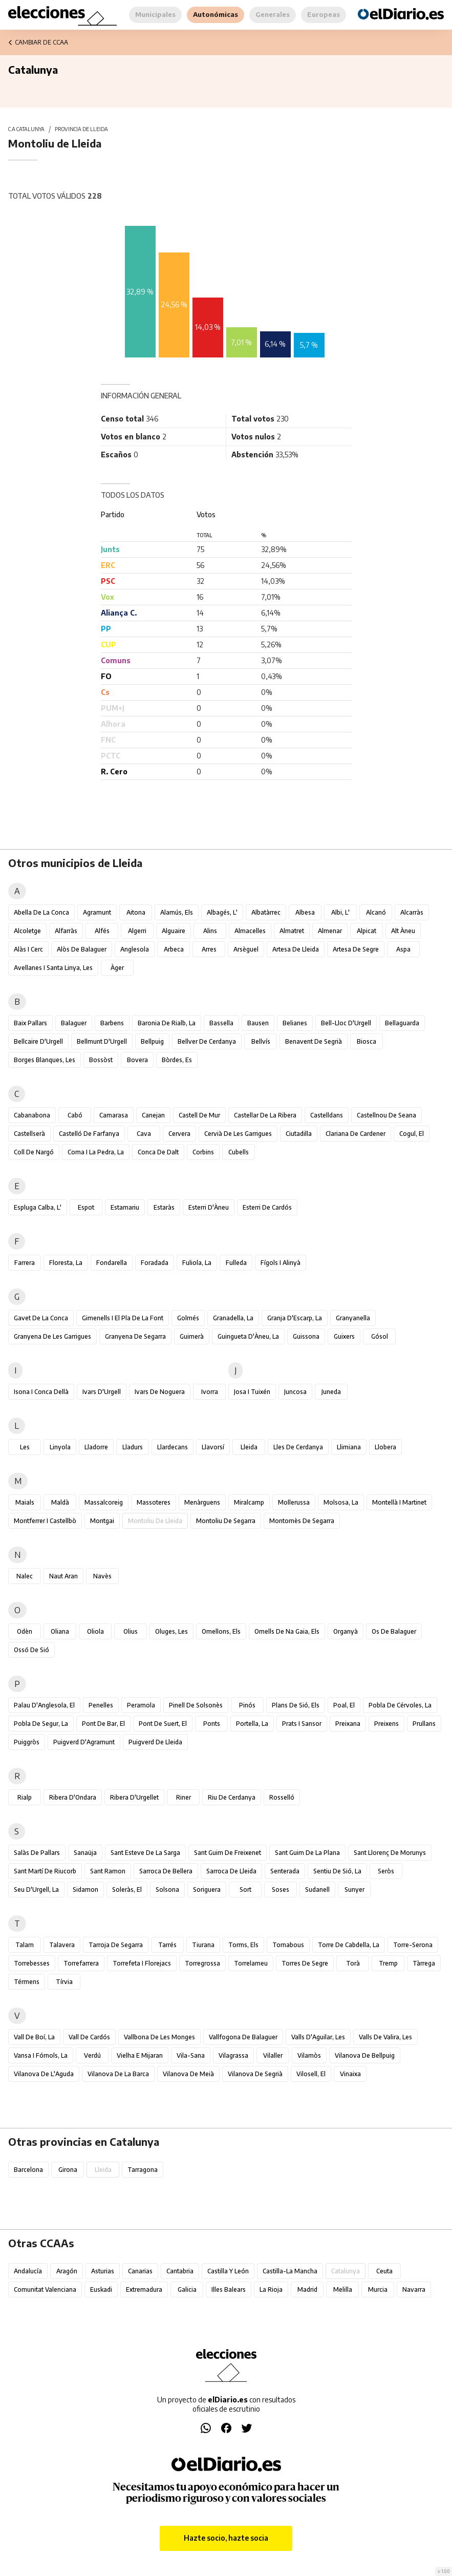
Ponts (211, 1723)
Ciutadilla (299, 1133)
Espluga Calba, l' (37, 1207)
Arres (209, 949)
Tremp (388, 1963)
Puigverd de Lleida (155, 1742)
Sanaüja (85, 1852)
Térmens (26, 1982)
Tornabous (288, 1945)
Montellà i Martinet (399, 1502)
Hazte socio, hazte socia (226, 2537)
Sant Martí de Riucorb (45, 1871)
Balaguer (74, 1023)
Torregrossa (202, 1963)
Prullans (424, 1723)
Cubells (238, 1152)
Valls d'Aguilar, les (318, 2037)
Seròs (386, 1871)
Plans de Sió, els (295, 1705)
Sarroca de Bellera (165, 1871)
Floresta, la (65, 1262)
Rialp (24, 1797)
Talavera (62, 1945)
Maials (24, 1502)
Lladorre (96, 1447)
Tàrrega (424, 1963)
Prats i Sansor (301, 1723)
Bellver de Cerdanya (207, 1041)
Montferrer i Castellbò (45, 1521)
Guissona (306, 1336)
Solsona (167, 1889)
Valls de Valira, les (385, 2037)
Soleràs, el (127, 1889)
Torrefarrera (81, 1963)
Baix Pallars (30, 1023)
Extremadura (144, 2289)
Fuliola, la (196, 1262)
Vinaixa (350, 2074)
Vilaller (273, 2055)
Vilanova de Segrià (255, 2074)
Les (25, 1447)
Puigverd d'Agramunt (84, 1742)
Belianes (295, 1023)
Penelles (101, 1705)
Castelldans (326, 1115)
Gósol (379, 1336)
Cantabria (179, 2271)
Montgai (102, 1521)
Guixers (344, 1336)
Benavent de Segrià (313, 1041)
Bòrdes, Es (177, 1060)
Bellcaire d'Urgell (38, 1041)
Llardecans (172, 1447)
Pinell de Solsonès (196, 1705)
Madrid (307, 2289)
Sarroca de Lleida (231, 1871)
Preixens (386, 1723)
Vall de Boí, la (34, 2037)
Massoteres (153, 1502)
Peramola (141, 1705)
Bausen (258, 1023)
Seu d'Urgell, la (36, 1889)
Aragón (66, 2271)
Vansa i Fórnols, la (41, 2055)
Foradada (154, 1262)
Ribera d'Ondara (72, 1797)
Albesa (305, 912)
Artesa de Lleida (295, 949)
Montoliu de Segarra (225, 1521)
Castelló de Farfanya (89, 1133)
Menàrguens (202, 1502)
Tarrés (167, 1945)
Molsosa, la (341, 1502)
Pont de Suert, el (163, 1723)
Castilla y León (228, 2271)
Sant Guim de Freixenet (227, 1852)
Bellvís (260, 1041)
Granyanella (353, 1318)
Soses (280, 1889)
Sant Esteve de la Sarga (145, 1852)
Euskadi (101, 2289)
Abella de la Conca (41, 912)
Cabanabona (32, 1115)
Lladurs (132, 1447)
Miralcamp (249, 1502)
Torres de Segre (305, 1963)
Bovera (137, 1060)
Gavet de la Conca (41, 1318)
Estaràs (164, 1207)
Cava (144, 1133)
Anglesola (134, 949)
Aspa (403, 949)
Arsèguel (246, 949)
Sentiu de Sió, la (337, 1871)
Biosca (366, 1041)
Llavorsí (213, 1447)
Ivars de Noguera (160, 1392)
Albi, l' (340, 912)
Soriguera (207, 1889)
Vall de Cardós (89, 2037)
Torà (353, 1963)
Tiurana (203, 1945)
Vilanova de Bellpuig (365, 2055)
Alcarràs (411, 912)
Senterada (284, 1871)
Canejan (153, 1115)
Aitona (135, 912)
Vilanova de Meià (188, 2074)
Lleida (249, 1447)
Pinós (247, 1705)
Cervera (179, 1133)
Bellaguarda (402, 1023)
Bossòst (101, 1060)
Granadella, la (233, 1318)
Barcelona (28, 2169)
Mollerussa (294, 1502)
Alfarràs (66, 931)
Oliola (95, 1631)
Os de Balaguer (394, 1631)
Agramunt (97, 912)
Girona (67, 2169)
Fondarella (111, 1262)
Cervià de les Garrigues (238, 1133)
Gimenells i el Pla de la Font (122, 1318)
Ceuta (384, 2271)
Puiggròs (26, 1742)
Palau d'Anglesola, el (44, 1705)
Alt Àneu (403, 931)
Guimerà (192, 1336)
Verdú (92, 2055)
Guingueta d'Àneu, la (248, 1336)
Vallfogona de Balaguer (243, 2037)
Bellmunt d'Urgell (102, 1041)
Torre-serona (413, 1945)
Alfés (102, 931)
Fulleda (236, 1262)
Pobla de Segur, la (41, 1723)
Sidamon (85, 1889)
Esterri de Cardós (267, 1207)
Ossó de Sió (31, 1650)
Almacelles (250, 931)
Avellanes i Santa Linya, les (53, 968)
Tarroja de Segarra (116, 1945)
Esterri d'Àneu (208, 1207)
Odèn (24, 1631)
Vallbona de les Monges (159, 2037)
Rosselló (281, 1797)
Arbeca (174, 949)
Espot (86, 1207)
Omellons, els (221, 1631)
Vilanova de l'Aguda (44, 2074)
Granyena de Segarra (135, 1336)
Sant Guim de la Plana (307, 1852)
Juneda (331, 1392)
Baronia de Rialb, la (167, 1023)
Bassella (221, 1023)
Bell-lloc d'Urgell (346, 1023)
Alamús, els (176, 912)
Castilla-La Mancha (290, 2271)
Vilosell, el (311, 2074)
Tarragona (142, 2169)
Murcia (378, 2289)
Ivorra (209, 1392)
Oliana (60, 1631)
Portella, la (252, 1723)
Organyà (345, 1631)
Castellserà (29, 1133)
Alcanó (376, 912)
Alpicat (366, 931)
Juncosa (295, 1392)
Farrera (24, 1262)
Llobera (385, 1447)
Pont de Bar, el (103, 1723)
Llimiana (349, 1447)
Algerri (137, 931)
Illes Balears (228, 2289)
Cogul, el (411, 1133)
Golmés (188, 1318)
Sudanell (317, 1889)
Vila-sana (191, 2055)
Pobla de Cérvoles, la (400, 1705)
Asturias (102, 2271)
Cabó (75, 1115)
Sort (245, 1889)
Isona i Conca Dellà (41, 1392)
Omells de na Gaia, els (286, 1631)
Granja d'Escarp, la (294, 1318)
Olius (130, 1631)
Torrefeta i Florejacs (142, 1963)
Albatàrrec (266, 912)
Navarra (413, 2289)
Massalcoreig (103, 1502)
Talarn (24, 1945)
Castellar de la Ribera (265, 1115)
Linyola (60, 1447)
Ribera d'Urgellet (134, 1797)
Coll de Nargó (34, 1152)
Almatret (291, 931)
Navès (102, 1576)
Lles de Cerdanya (298, 1447)
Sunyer (354, 1889)
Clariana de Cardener (355, 1133)
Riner (183, 1797)
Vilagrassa (233, 2055)
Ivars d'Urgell (101, 1392)
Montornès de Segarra (301, 1521)
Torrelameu (251, 1963)
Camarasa (113, 1115)
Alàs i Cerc (28, 949)
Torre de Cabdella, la (348, 1945)
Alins (210, 931)
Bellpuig (152, 1041)
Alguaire (173, 931)
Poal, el (344, 1705)
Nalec (24, 1576)
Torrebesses (32, 1963)
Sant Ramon (107, 1871)
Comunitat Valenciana (45, 2289)
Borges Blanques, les (44, 1060)
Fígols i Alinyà (280, 1262)
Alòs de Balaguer (81, 949)
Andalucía (28, 2271)
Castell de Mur (199, 1115)
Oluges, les (171, 1631)
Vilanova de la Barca (118, 2074)
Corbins (203, 1152)
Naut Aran (63, 1576)
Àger (117, 968)
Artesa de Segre (356, 949)
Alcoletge (27, 931)
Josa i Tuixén (252, 1392)
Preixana (347, 1723)
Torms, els (243, 1945)
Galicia (187, 2289)
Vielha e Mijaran (140, 2055)
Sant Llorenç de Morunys (390, 1852)
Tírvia (64, 1982)
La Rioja (271, 2289)
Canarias (140, 2271)
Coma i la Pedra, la (96, 1152)
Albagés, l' (222, 912)
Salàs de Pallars (37, 1852)
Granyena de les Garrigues (52, 1336)
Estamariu (125, 1207)
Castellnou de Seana (386, 1115)
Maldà (60, 1502)
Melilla (342, 2289)
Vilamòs (309, 2055)
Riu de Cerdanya (231, 1797)
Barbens (112, 1023)
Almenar (330, 931)
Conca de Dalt (158, 1152)
